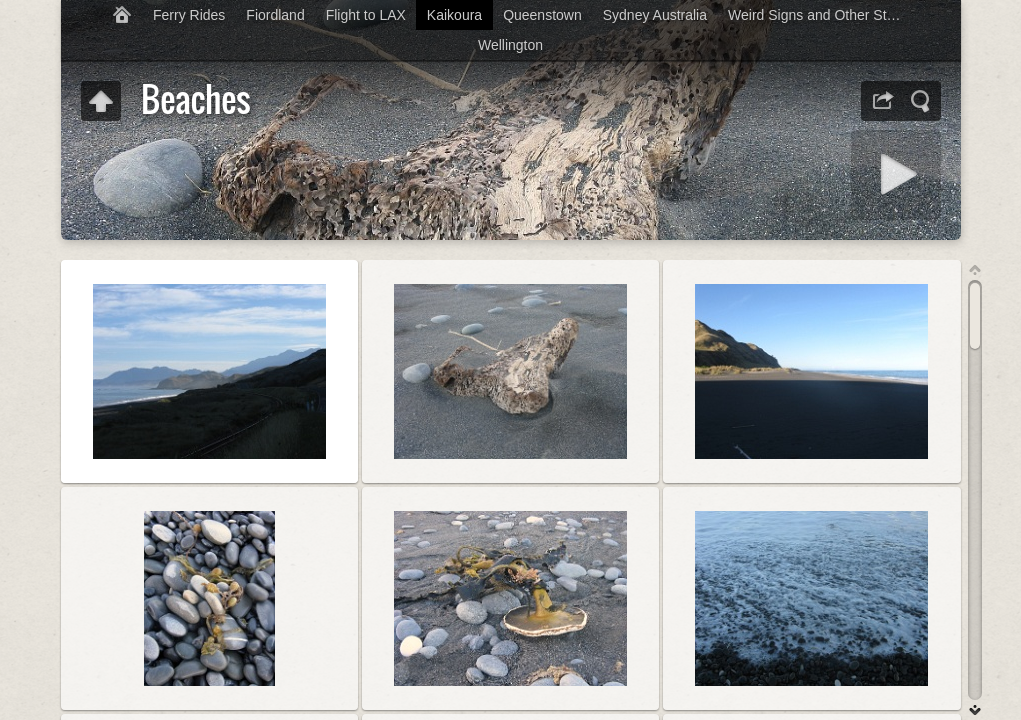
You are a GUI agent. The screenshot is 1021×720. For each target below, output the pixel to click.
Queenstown (542, 15)
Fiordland (275, 15)
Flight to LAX (366, 15)
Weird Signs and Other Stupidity (823, 15)
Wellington (510, 45)
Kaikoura (454, 15)
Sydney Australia (655, 15)
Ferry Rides (189, 15)
